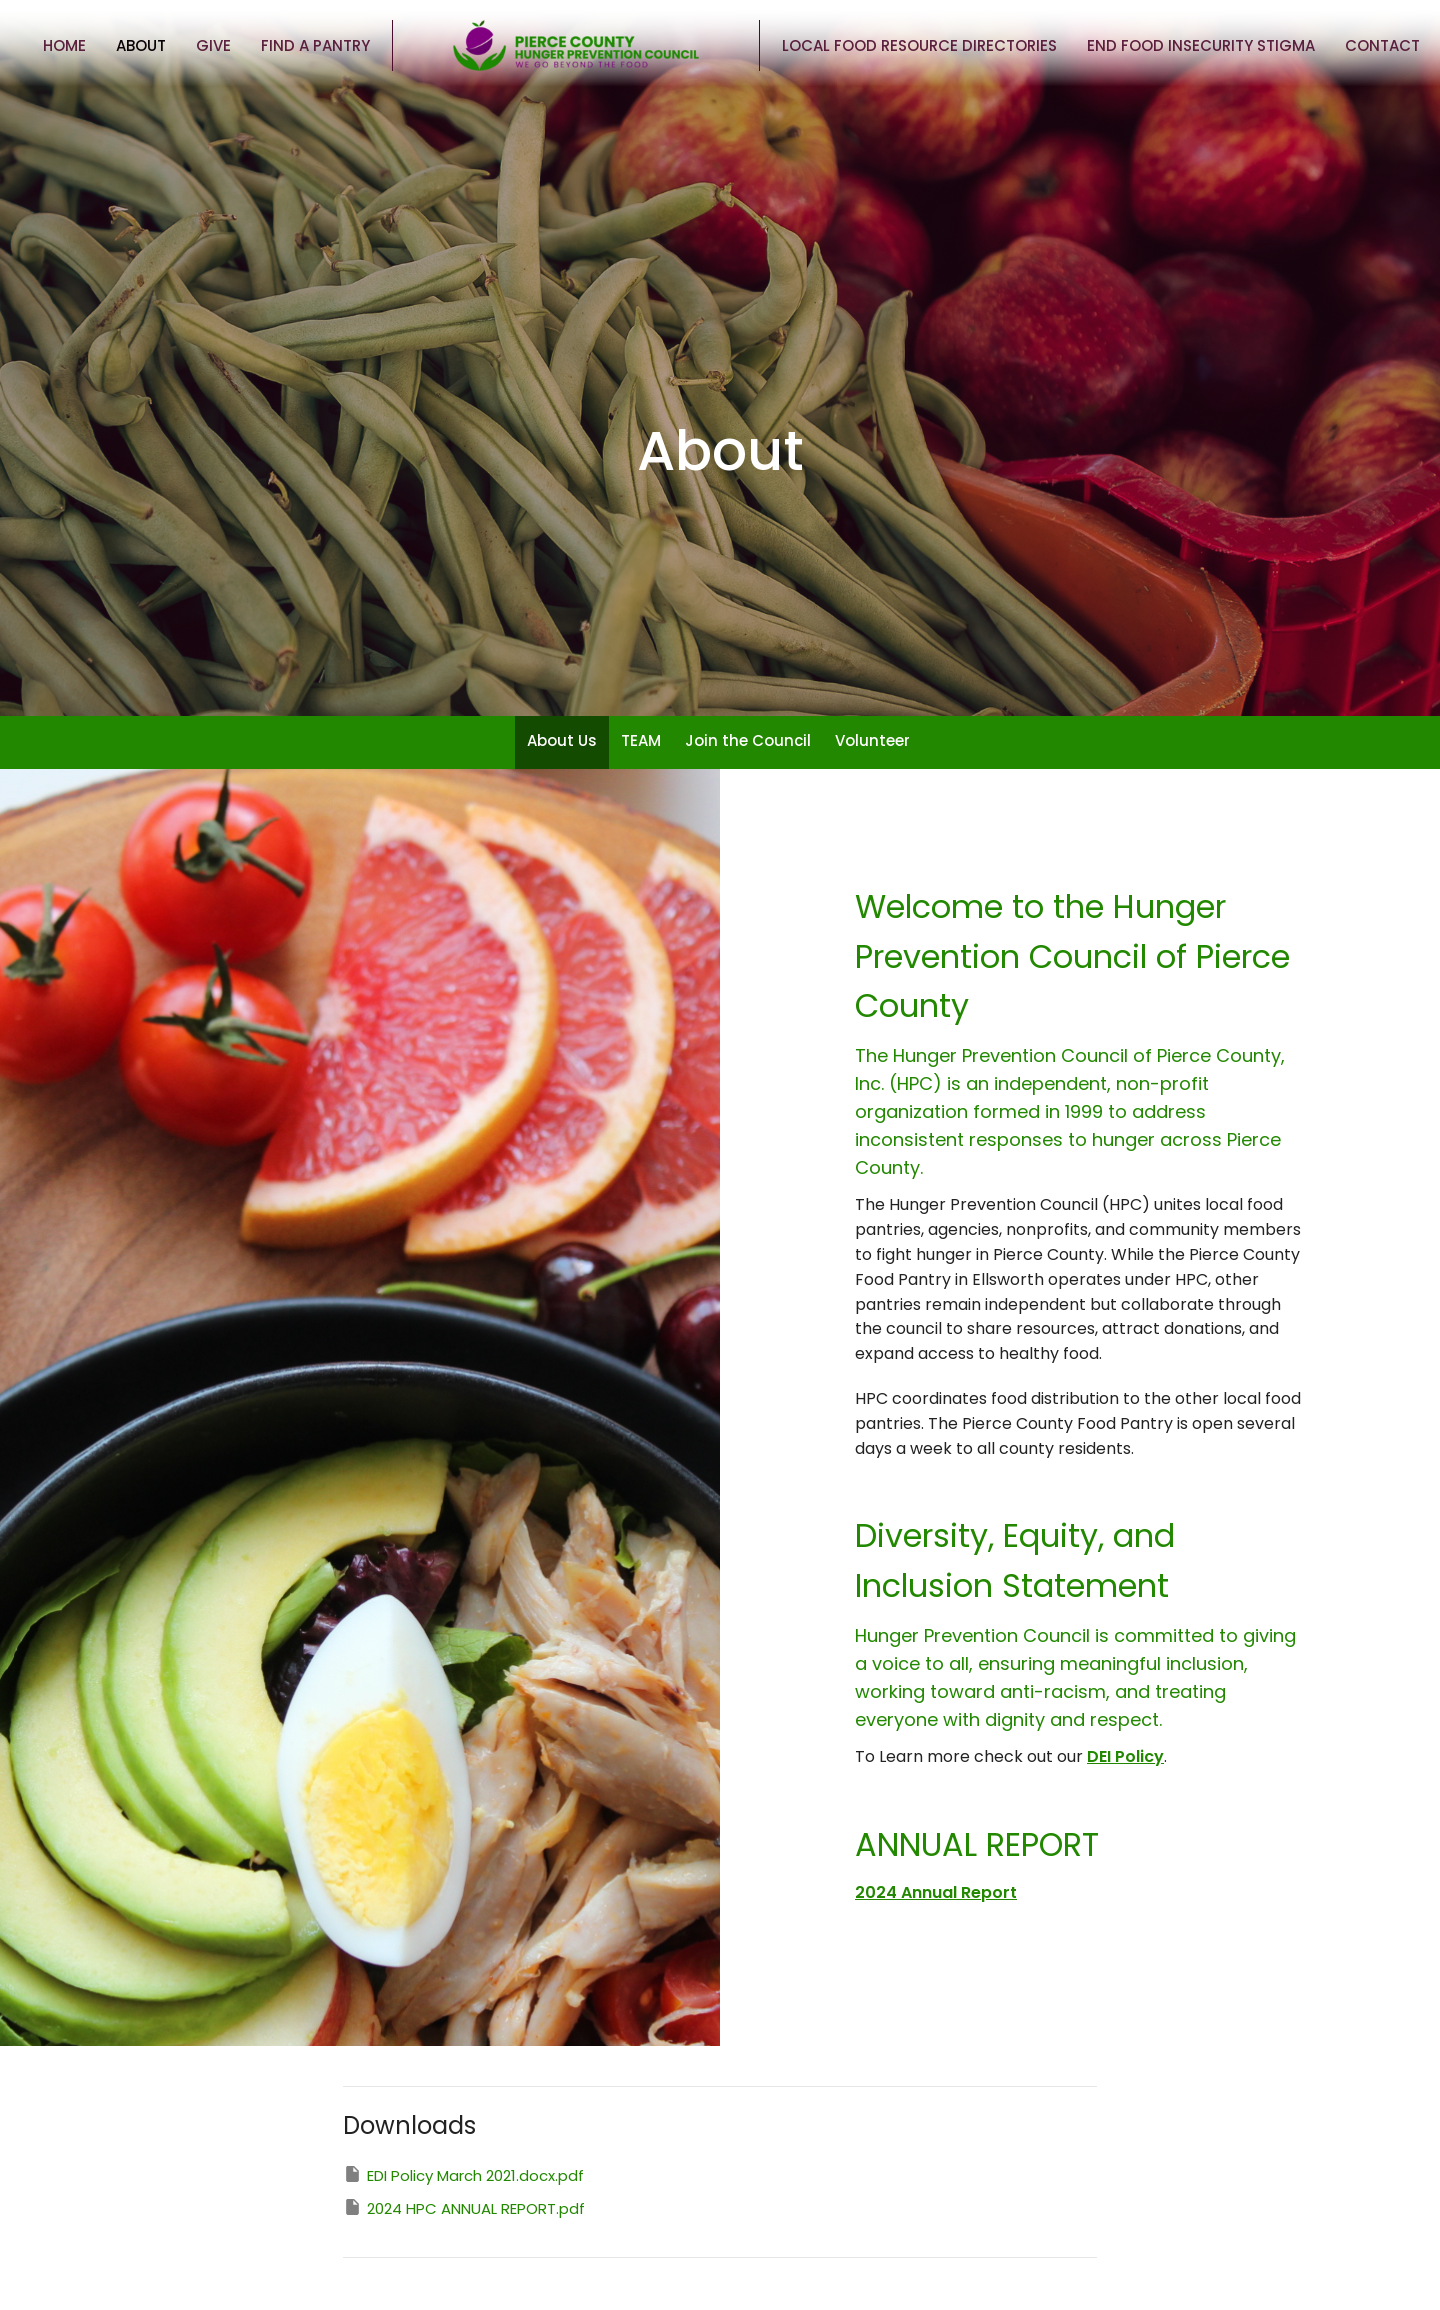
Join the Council (748, 740)
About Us (562, 740)
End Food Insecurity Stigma (1201, 45)
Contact (1382, 45)
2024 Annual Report (936, 1892)
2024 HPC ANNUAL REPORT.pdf (464, 2208)
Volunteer (872, 740)
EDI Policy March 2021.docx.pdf (463, 2175)
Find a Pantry (315, 45)
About (141, 45)
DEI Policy (1125, 1756)
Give (213, 45)
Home (64, 45)
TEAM (641, 740)
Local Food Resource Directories (919, 45)
